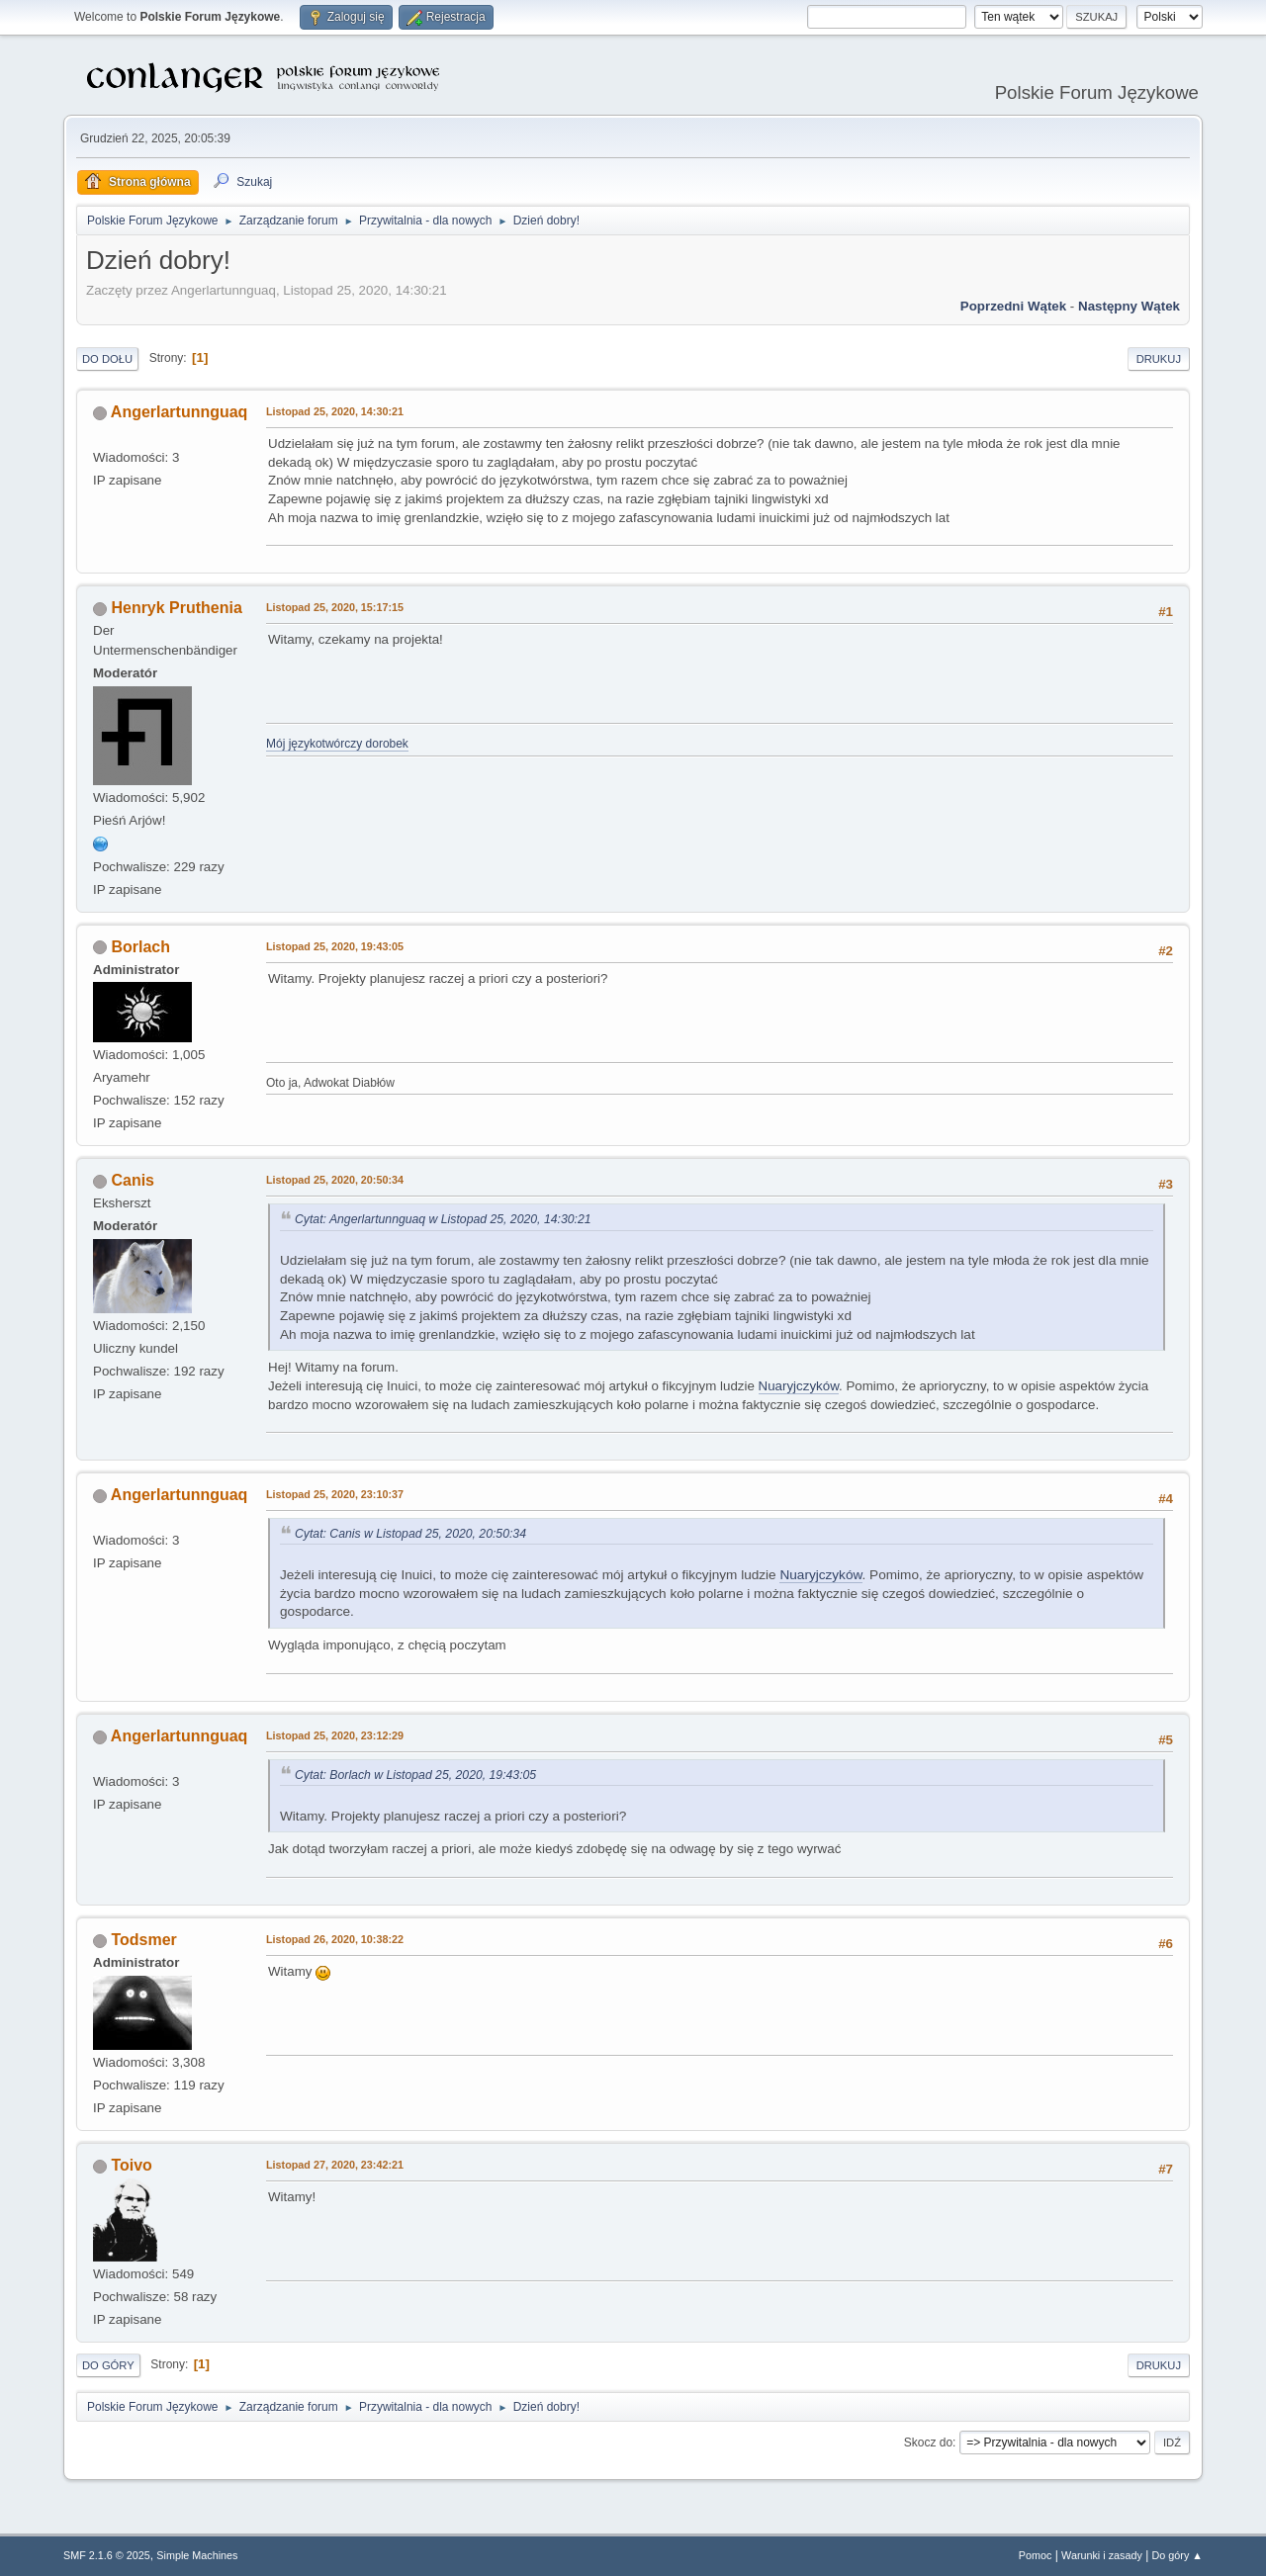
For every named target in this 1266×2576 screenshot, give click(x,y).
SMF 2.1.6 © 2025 (106, 2555)
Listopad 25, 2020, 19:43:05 (335, 946)
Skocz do (928, 2442)
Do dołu (107, 359)
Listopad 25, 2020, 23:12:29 (335, 1735)
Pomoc (1035, 2555)
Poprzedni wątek (1013, 306)
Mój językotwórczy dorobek (337, 744)
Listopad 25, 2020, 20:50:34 (335, 1180)
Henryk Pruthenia (176, 607)
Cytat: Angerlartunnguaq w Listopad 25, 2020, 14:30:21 (443, 1219)
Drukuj (1158, 359)
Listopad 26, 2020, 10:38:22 (335, 1939)
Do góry (108, 2365)
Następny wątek (1129, 306)
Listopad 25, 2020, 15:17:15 (335, 607)
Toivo (131, 2165)
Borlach (140, 946)
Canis (132, 1180)
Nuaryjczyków (799, 1385)
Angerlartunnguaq (179, 411)
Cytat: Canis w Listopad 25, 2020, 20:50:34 (410, 1534)
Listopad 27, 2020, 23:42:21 (335, 2165)
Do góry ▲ (1177, 2555)
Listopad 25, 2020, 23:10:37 (335, 1494)
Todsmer (143, 1939)
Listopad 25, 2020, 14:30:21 (335, 411)
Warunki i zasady (1101, 2555)
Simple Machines (196, 2555)
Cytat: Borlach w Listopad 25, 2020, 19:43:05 (415, 1775)
